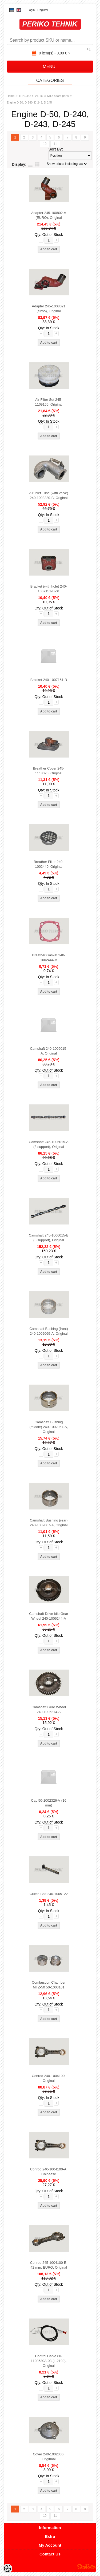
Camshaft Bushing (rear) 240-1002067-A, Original (49, 1522)
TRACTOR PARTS (31, 95)
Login (31, 9)
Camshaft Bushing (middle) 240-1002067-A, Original (49, 1427)
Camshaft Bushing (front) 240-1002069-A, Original (48, 1331)
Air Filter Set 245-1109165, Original (48, 402)
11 (55, 144)
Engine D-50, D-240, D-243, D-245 (29, 102)
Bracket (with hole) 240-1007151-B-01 (48, 588)
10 (44, 144)
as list (30, 164)
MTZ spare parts (58, 95)
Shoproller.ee (86, 2566)
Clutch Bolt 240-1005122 (49, 1894)
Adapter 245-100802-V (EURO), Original (48, 215)
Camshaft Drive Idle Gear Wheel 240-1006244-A (48, 1616)
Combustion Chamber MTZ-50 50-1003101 (48, 1984)
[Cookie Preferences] (7, 2568)
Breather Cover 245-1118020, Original (49, 770)
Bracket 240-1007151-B (48, 680)
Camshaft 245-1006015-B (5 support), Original (49, 1237)
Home (10, 95)
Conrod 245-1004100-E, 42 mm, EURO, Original (48, 2265)
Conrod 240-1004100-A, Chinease (48, 2171)
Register (42, 9)
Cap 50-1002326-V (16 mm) (48, 1802)
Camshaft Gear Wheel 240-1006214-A (48, 1709)
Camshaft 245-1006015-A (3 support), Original (49, 1144)
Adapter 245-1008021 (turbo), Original (49, 308)
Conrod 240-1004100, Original (49, 2078)
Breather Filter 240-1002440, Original (49, 864)
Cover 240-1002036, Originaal (49, 2456)
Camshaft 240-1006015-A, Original (48, 1051)
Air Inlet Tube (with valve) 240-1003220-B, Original (48, 495)
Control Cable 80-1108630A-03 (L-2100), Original (48, 2361)
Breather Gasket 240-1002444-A (48, 957)
